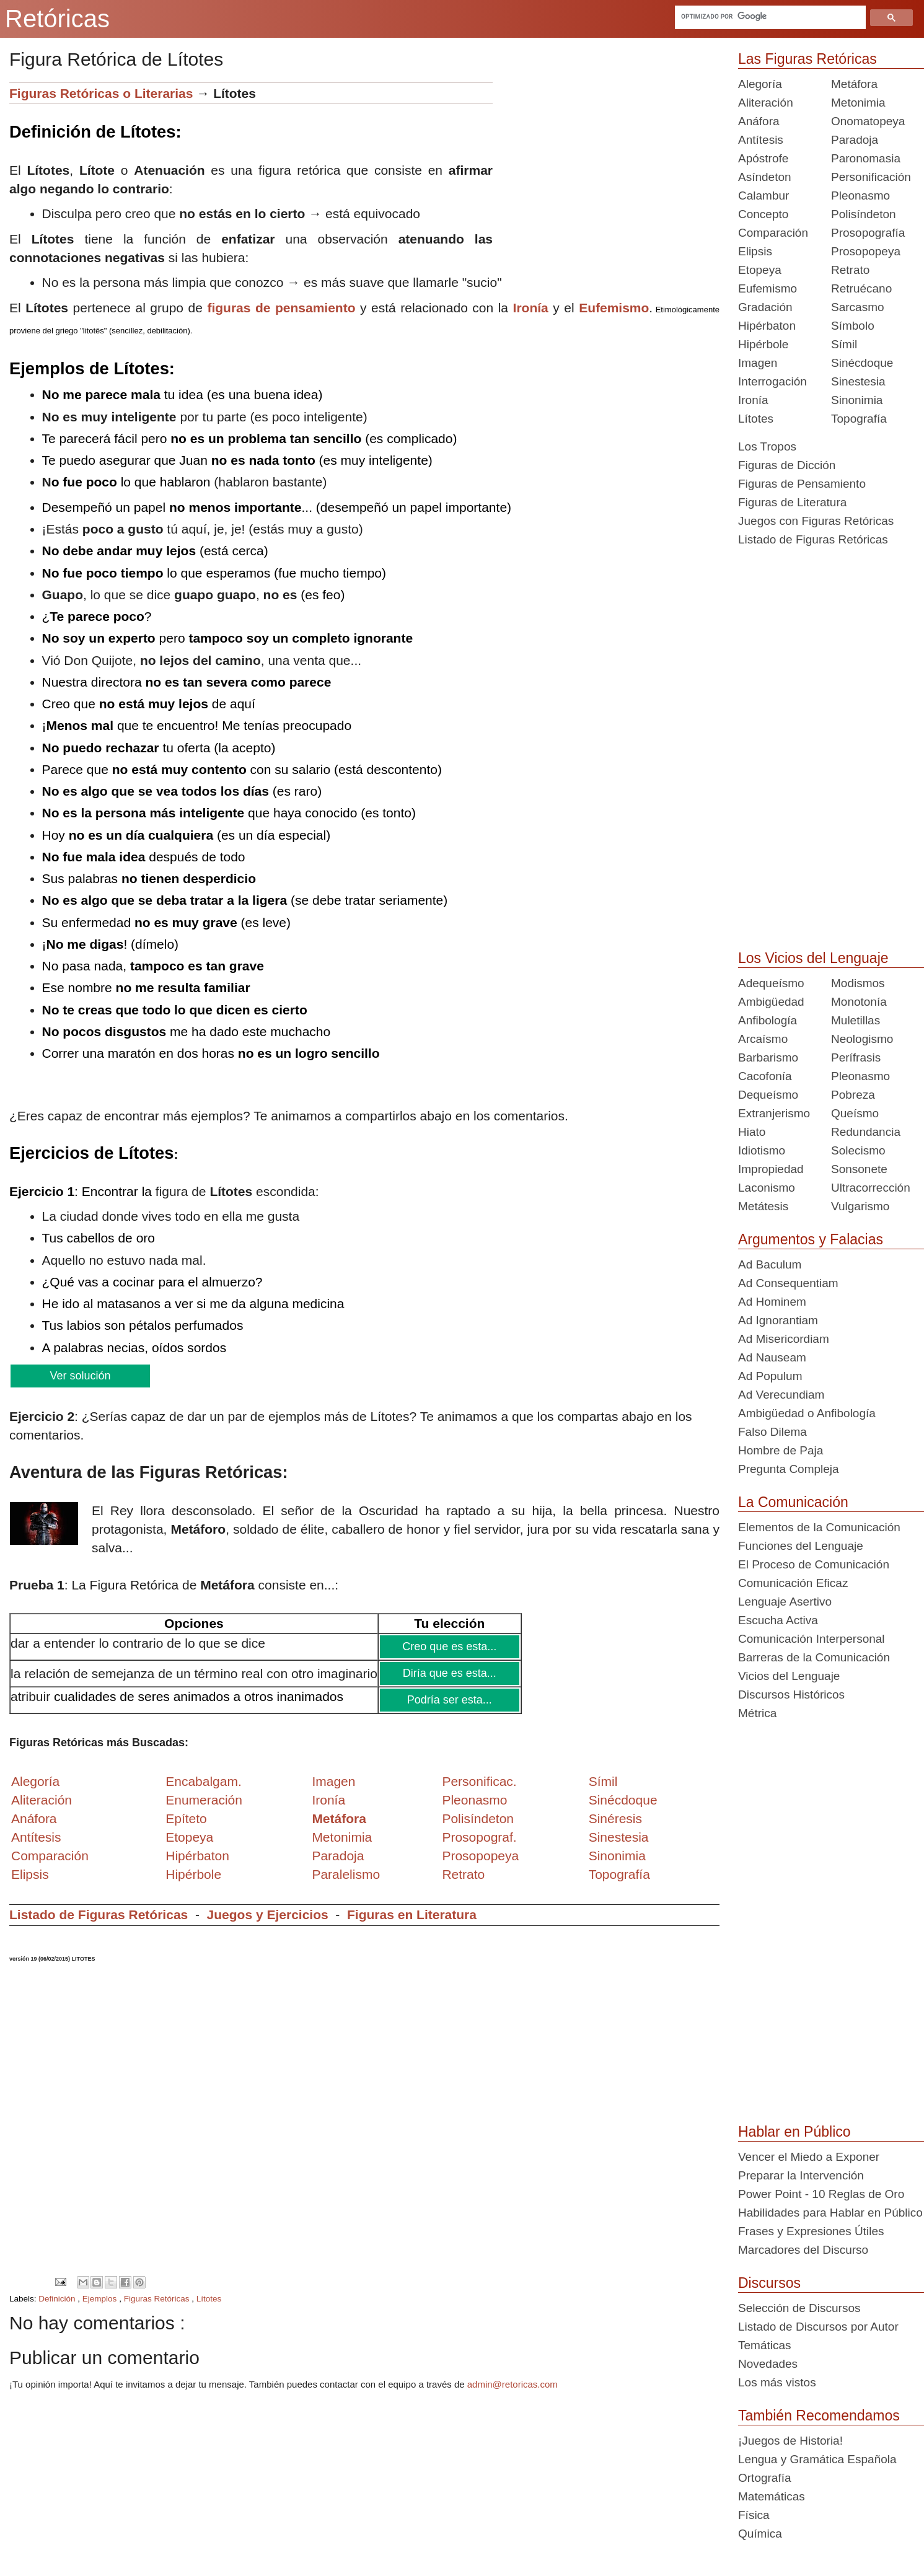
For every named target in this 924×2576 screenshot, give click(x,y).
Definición (57, 2298)
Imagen (757, 362)
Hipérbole (763, 344)
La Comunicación (793, 1502)
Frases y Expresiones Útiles (811, 2231)
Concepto (763, 214)
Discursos (769, 2283)
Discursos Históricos (791, 1694)
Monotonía (859, 1001)
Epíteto (186, 1818)
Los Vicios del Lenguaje (813, 958)
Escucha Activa (778, 1620)
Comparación (50, 1855)
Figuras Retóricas (158, 2298)
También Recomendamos (819, 2415)
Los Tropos (767, 446)
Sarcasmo (857, 307)
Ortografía (764, 2477)
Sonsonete (859, 1169)
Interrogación (772, 381)
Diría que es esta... (449, 1673)
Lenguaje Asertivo (785, 1601)
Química (760, 2533)
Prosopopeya (865, 251)
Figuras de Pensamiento (802, 483)
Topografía (859, 418)
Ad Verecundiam (781, 1394)
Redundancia (865, 1131)
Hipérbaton (767, 325)
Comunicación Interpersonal (811, 1638)
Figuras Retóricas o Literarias (101, 93)
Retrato (850, 269)
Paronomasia (865, 158)
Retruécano (861, 288)
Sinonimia (856, 400)
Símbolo (852, 325)
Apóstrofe (763, 158)
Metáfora (854, 83)
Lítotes (209, 2298)
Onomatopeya (868, 121)
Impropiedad (771, 1169)
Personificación (871, 176)
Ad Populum (770, 1376)
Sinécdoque (862, 362)
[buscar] (769, 16)
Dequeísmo (768, 1094)
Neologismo (862, 1038)
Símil (844, 344)
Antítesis (760, 139)
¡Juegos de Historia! (790, 2440)
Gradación (765, 307)
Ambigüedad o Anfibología (807, 1413)
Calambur (763, 195)
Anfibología (767, 1020)
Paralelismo (346, 1874)
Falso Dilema (772, 1431)
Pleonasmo (860, 195)
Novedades (768, 2363)
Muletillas (855, 1020)
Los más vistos (777, 2382)
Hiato (751, 1131)
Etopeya (759, 269)
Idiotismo (761, 1150)
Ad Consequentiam (788, 1283)
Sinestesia (858, 381)
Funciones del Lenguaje (800, 1545)
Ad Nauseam (772, 1357)
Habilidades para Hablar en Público (830, 2212)
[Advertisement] (606, 169)
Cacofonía (765, 1076)
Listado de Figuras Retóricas (98, 1914)
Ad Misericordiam (783, 1338)
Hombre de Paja (780, 1450)
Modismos (858, 983)
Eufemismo (767, 288)
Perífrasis (856, 1057)
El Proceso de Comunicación (813, 1564)
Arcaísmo (763, 1038)
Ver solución (80, 1375)
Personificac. (479, 1781)
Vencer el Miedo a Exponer (808, 2156)
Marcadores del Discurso (803, 2249)
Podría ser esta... (449, 1700)
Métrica (757, 1713)
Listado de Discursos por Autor (818, 2326)
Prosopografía (868, 232)
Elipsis (30, 1874)
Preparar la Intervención (801, 2175)
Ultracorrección (870, 1187)
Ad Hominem (772, 1301)
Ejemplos (100, 2298)
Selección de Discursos (799, 2307)
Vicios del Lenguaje (789, 1675)
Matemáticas (771, 2496)
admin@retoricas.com (512, 2384)
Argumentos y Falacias (810, 1239)
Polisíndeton (863, 214)
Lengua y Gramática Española (817, 2459)
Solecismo (858, 1150)
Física (754, 2514)
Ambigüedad (771, 1001)
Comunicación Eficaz (793, 1582)
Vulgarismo (860, 1206)
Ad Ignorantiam (778, 1320)
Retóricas (57, 18)
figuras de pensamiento (281, 308)
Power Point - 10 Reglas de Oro (821, 2193)
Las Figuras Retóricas (807, 59)
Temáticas (764, 2345)
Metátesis (763, 1206)
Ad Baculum (769, 1264)
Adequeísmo (771, 983)
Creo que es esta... (449, 1646)
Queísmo (855, 1113)
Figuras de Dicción (786, 465)
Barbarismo (768, 1057)
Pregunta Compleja (788, 1468)
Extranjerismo (774, 1113)
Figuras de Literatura (792, 502)
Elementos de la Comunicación (819, 1527)
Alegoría (760, 83)
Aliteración (765, 102)
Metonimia (342, 1837)
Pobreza (853, 1094)
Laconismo (766, 1187)
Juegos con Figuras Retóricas (816, 520)
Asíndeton (764, 176)
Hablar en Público (794, 2132)
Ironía (753, 400)
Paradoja (338, 1855)
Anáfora (759, 121)
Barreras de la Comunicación (814, 1657)
